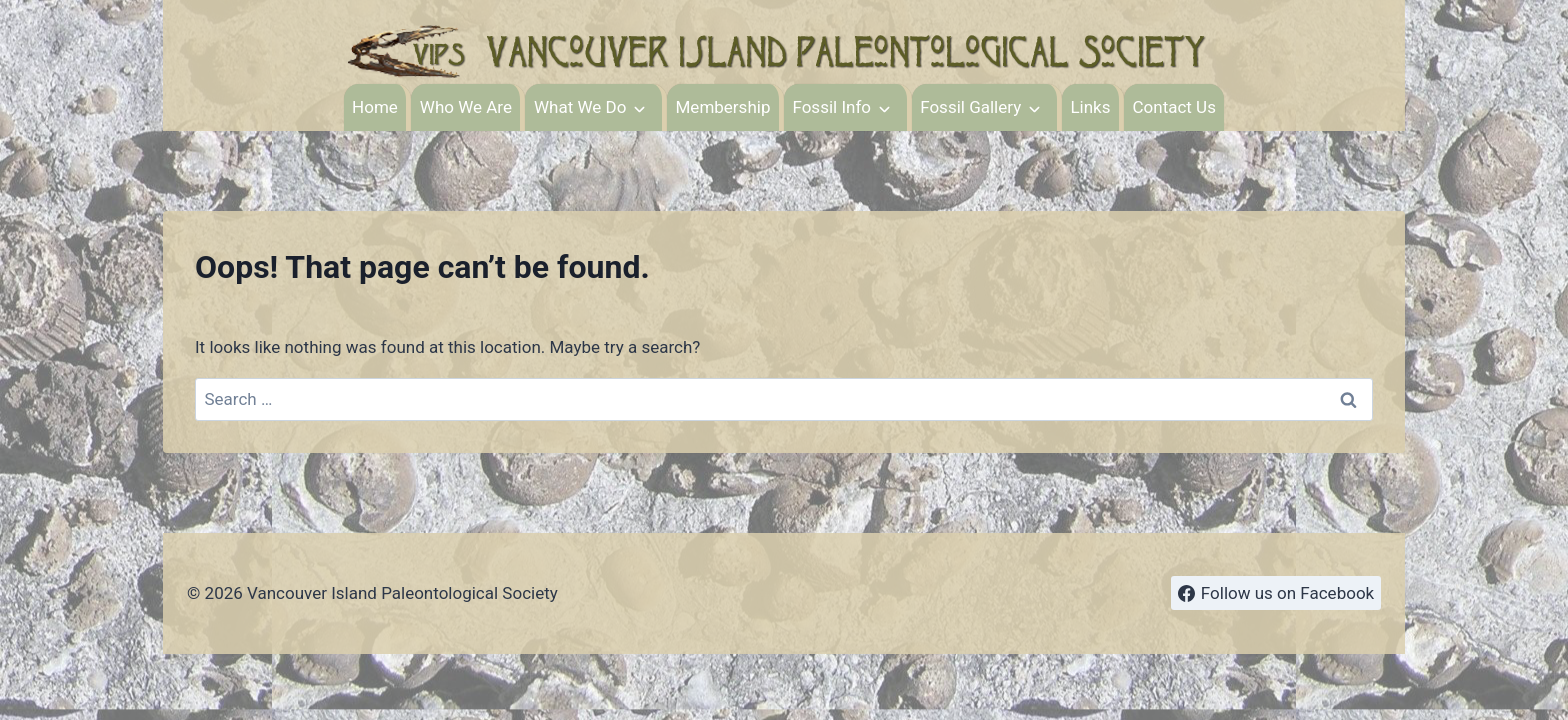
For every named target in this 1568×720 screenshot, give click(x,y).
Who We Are (466, 107)
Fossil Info (831, 107)
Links (1090, 107)
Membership (723, 107)
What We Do (580, 107)
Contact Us (1173, 107)
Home (375, 107)
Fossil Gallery (970, 107)
